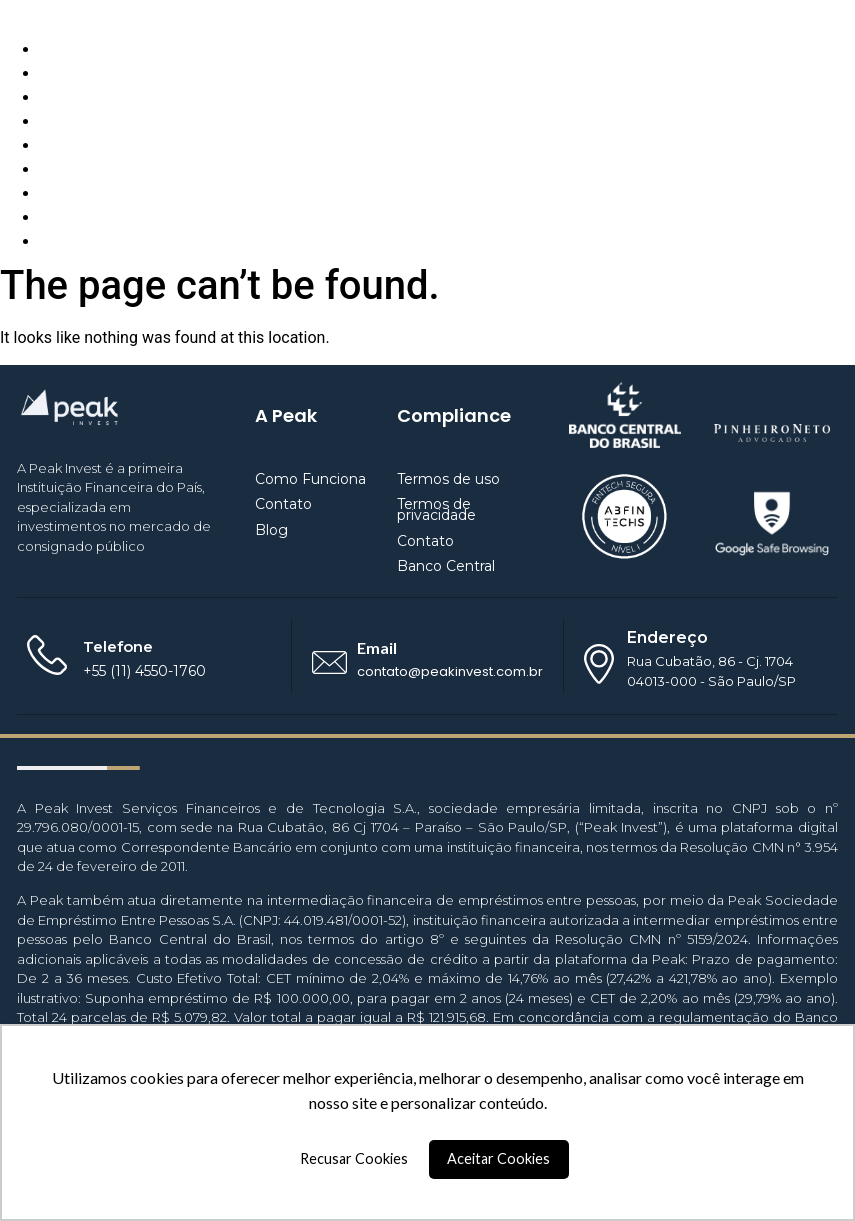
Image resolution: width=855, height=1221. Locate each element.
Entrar (61, 241)
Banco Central (446, 566)
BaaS (58, 169)
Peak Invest (41, 11)
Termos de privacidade (436, 509)
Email (377, 647)
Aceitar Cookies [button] (498, 1158)
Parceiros (73, 145)
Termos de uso (448, 479)
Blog (56, 97)
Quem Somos (88, 73)
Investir (66, 193)
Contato (68, 121)
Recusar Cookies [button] (354, 1158)
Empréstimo (83, 217)
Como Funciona (96, 49)
